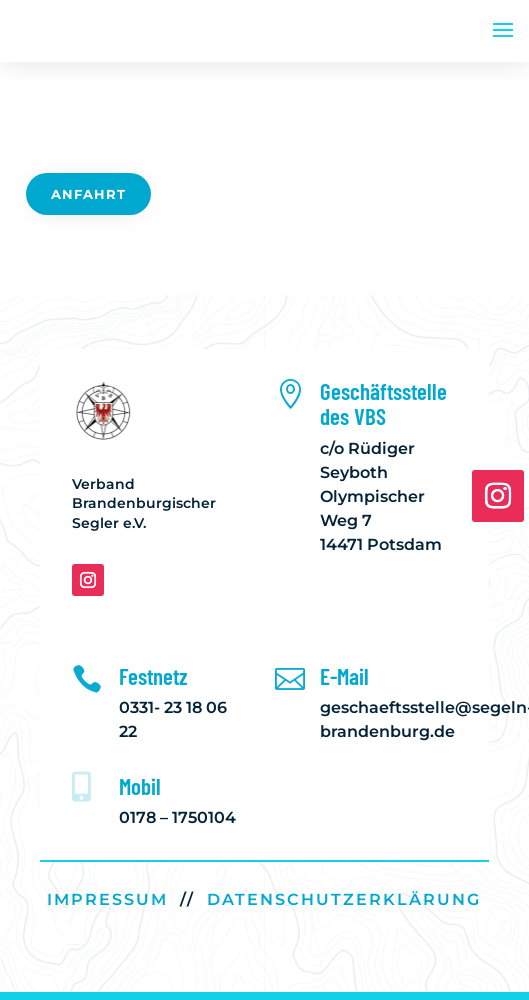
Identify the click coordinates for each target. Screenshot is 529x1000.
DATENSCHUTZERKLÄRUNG (344, 899)
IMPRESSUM (107, 899)
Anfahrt (88, 194)
